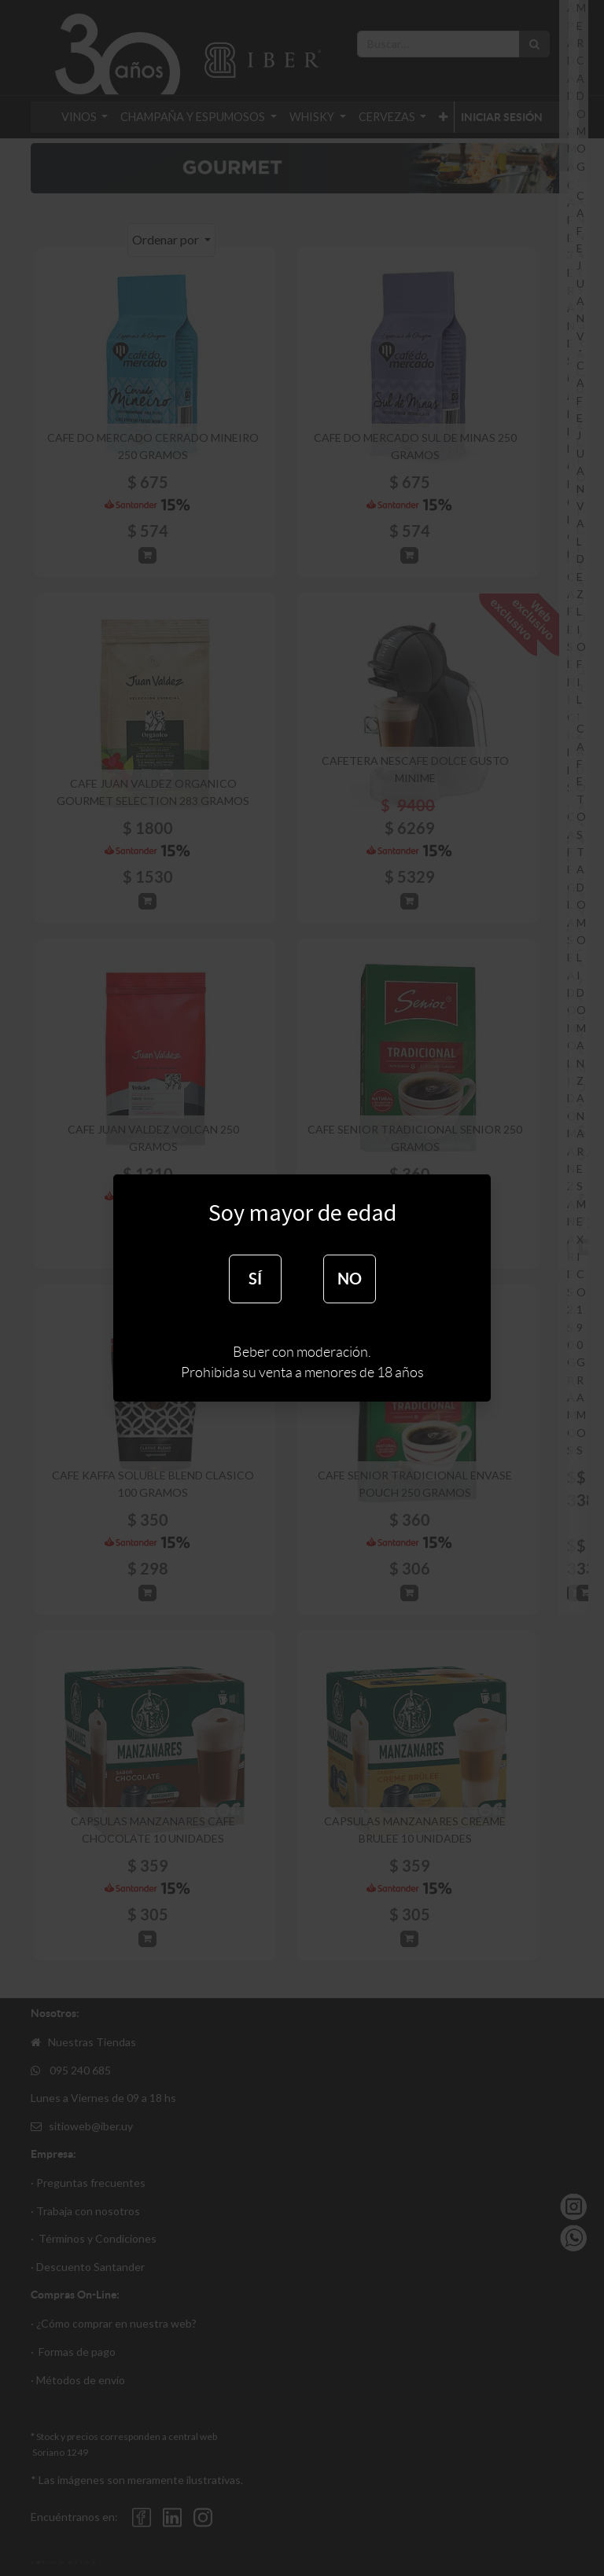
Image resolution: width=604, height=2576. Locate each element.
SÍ (255, 1279)
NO (349, 1279)
